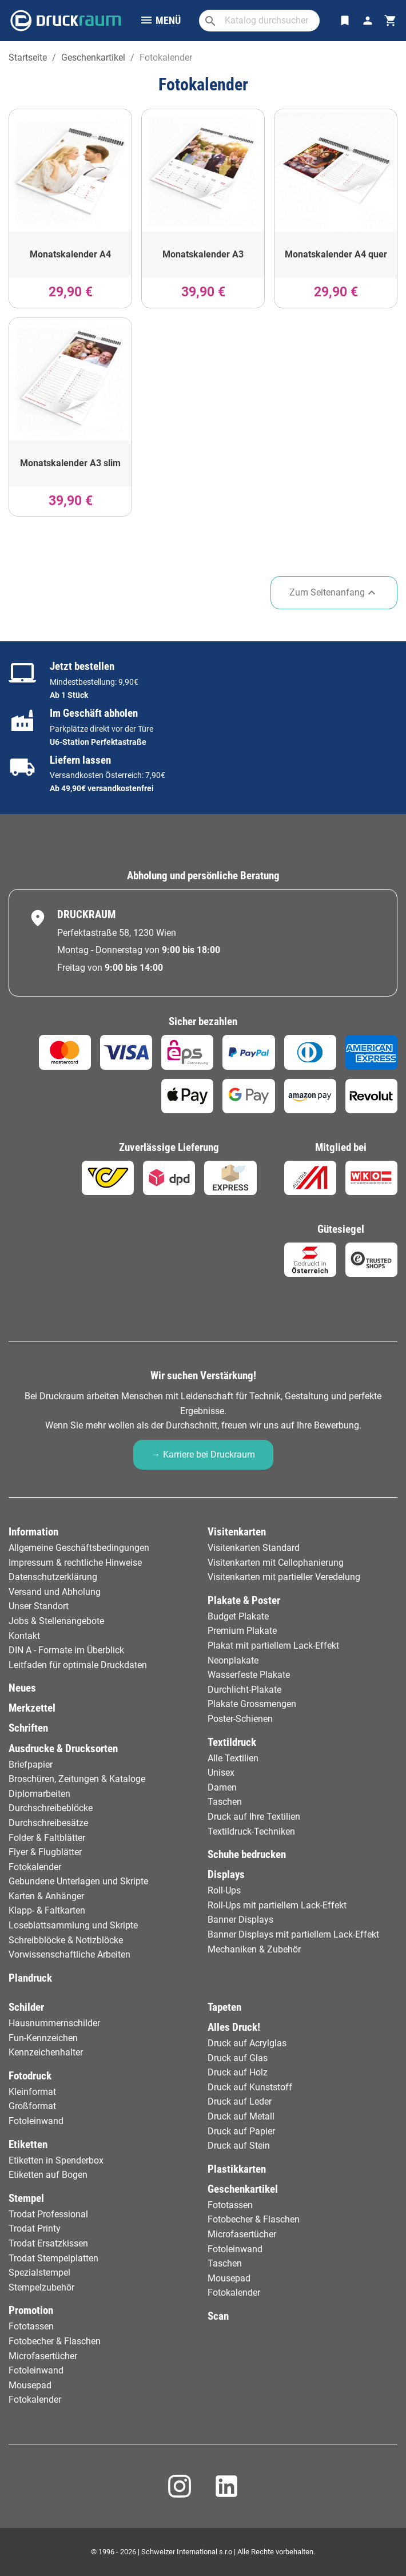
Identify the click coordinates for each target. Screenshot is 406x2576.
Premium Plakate (242, 1630)
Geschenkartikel (243, 2189)
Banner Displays (240, 1919)
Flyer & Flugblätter (45, 1852)
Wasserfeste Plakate (249, 1674)
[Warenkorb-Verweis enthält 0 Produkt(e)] (390, 20)
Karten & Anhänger (46, 1896)
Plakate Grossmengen (252, 1703)
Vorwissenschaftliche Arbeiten (69, 1954)
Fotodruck (30, 2075)
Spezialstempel (39, 2272)
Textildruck (232, 1742)
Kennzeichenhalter (46, 2052)
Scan (218, 2316)
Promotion (31, 2310)
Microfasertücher (43, 2356)
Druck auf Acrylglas (247, 2043)
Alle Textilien (233, 1758)
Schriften (28, 1727)
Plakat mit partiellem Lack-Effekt (273, 1645)
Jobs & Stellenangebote (56, 1621)
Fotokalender (35, 1866)
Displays (226, 1874)
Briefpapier (31, 1764)
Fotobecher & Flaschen (55, 2341)
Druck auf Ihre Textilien (254, 1816)
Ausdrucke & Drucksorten (63, 1748)
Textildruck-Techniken (251, 1831)
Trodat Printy (35, 2228)
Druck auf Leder (240, 2101)
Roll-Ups (224, 1890)
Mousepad (30, 2385)
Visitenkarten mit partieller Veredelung (284, 1576)
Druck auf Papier (241, 2131)
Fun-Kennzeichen (43, 2038)
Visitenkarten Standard (254, 1547)
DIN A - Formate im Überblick (66, 1650)
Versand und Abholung (55, 1591)
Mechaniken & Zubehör (254, 1949)
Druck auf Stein (239, 2145)
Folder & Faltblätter (47, 1837)
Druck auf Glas (238, 2058)
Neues (22, 1687)
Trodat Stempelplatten (53, 2258)
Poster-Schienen (240, 1718)
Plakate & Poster (244, 1600)
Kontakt (24, 1635)
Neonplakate (233, 1660)
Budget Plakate (238, 1616)
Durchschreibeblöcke (51, 1808)
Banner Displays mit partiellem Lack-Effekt (293, 1934)
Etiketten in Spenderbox (56, 2160)
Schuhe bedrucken (247, 1854)
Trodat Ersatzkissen (48, 2243)
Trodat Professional (48, 2214)
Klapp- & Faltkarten (47, 1910)
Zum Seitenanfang (334, 593)
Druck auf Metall (241, 2116)
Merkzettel (32, 1707)
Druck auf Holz (238, 2072)
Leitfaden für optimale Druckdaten (78, 1665)
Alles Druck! (234, 2027)
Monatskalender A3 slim (70, 463)
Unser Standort (39, 1606)
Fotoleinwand (36, 2120)
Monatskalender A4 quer (336, 254)
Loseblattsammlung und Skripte (73, 1925)
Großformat (32, 2106)
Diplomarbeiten (39, 1793)
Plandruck (30, 1977)
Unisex (221, 1772)
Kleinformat (32, 2091)
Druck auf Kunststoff (250, 2087)
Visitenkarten (237, 1531)
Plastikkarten (237, 2169)
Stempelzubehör (41, 2287)
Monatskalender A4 (70, 254)
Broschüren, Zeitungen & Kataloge (77, 1778)
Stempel (26, 2198)
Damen (222, 1787)
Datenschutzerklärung (53, 1576)
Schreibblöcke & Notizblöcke (66, 1940)
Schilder (26, 2007)
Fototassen (31, 2326)
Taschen (225, 1801)
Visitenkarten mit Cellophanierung (276, 1562)
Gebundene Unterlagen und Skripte (78, 1881)
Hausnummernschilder (54, 2023)
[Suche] (259, 20)
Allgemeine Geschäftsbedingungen (79, 1547)
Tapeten (224, 2007)
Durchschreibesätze (48, 1822)
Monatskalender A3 (203, 254)
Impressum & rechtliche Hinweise (75, 1562)
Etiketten (28, 2144)
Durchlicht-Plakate (244, 1689)
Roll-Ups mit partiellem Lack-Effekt (277, 1905)
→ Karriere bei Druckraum (203, 1454)
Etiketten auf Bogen (48, 2174)
